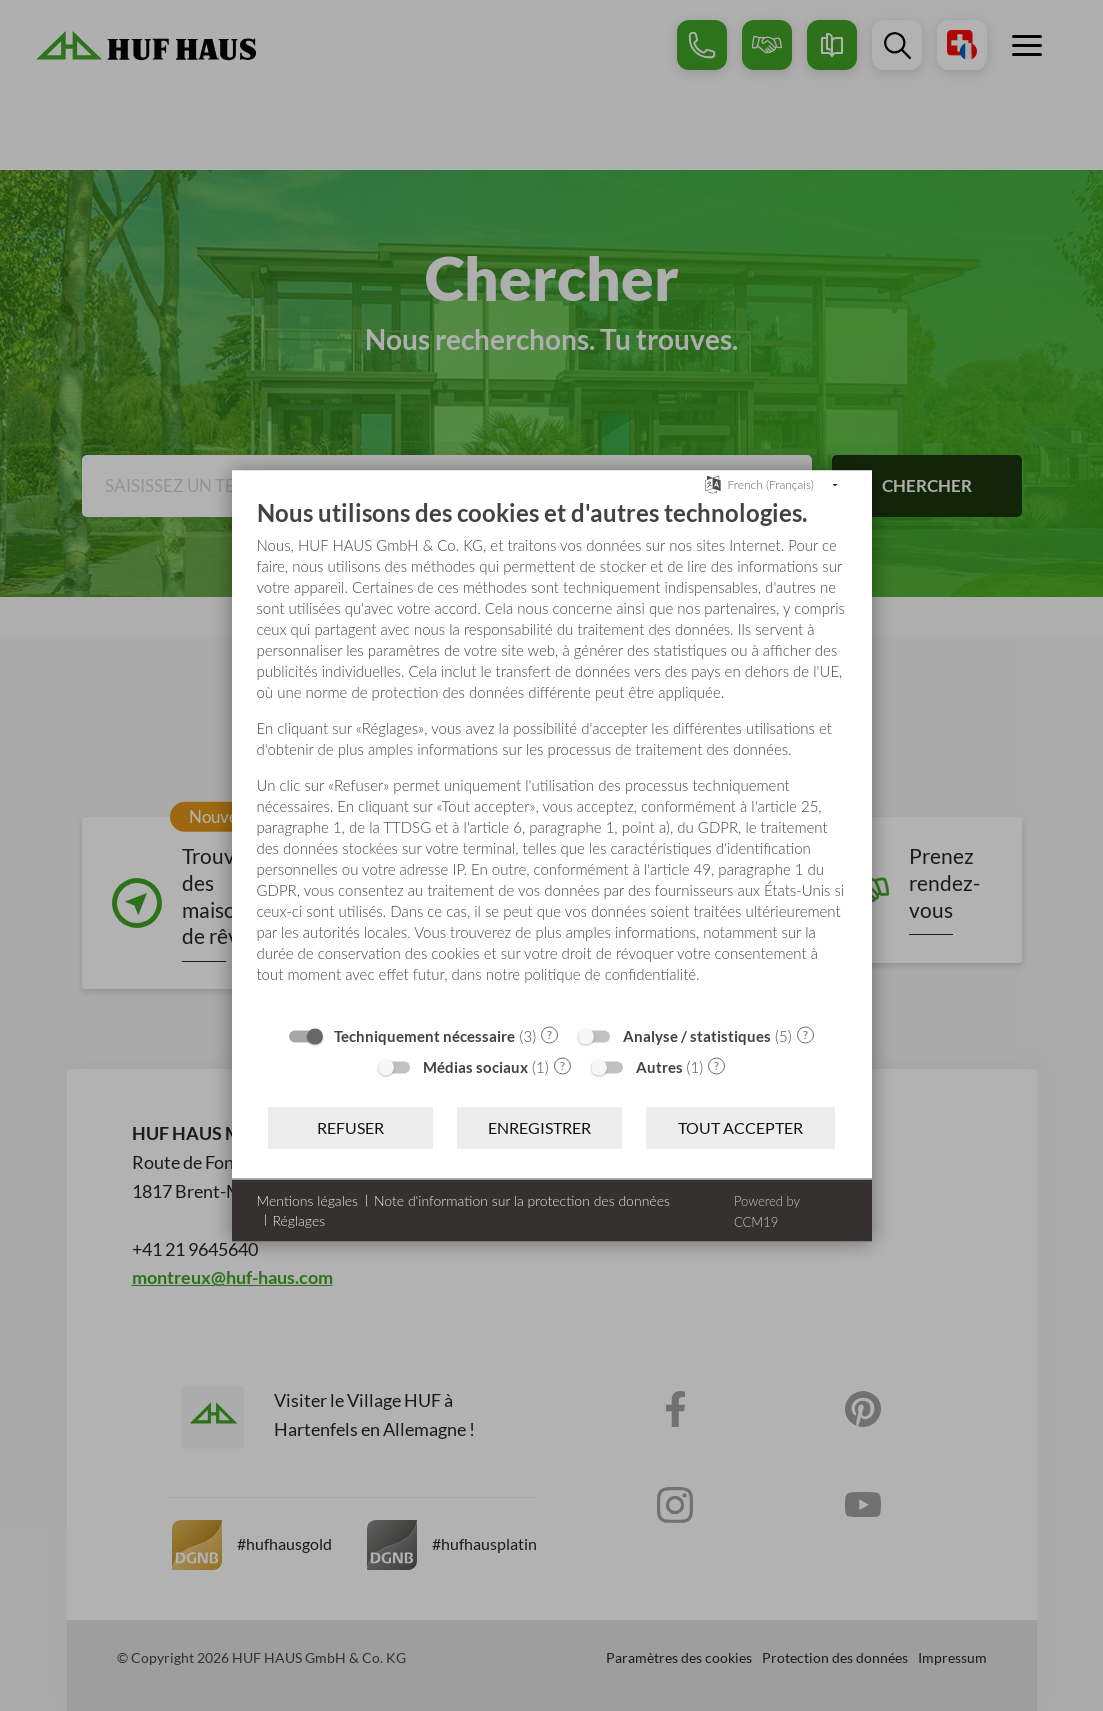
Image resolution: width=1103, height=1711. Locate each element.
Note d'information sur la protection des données (522, 1199)
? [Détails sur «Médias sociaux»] (562, 1065)
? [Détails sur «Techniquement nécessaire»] (549, 1034)
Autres (659, 1066)
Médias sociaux (475, 1066)
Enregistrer (539, 1127)
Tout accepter (740, 1127)
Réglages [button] (299, 1219)
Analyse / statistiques (697, 1035)
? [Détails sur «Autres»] (716, 1065)
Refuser (350, 1127)
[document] (552, 755)
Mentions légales (307, 1199)
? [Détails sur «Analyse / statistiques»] (805, 1034)
